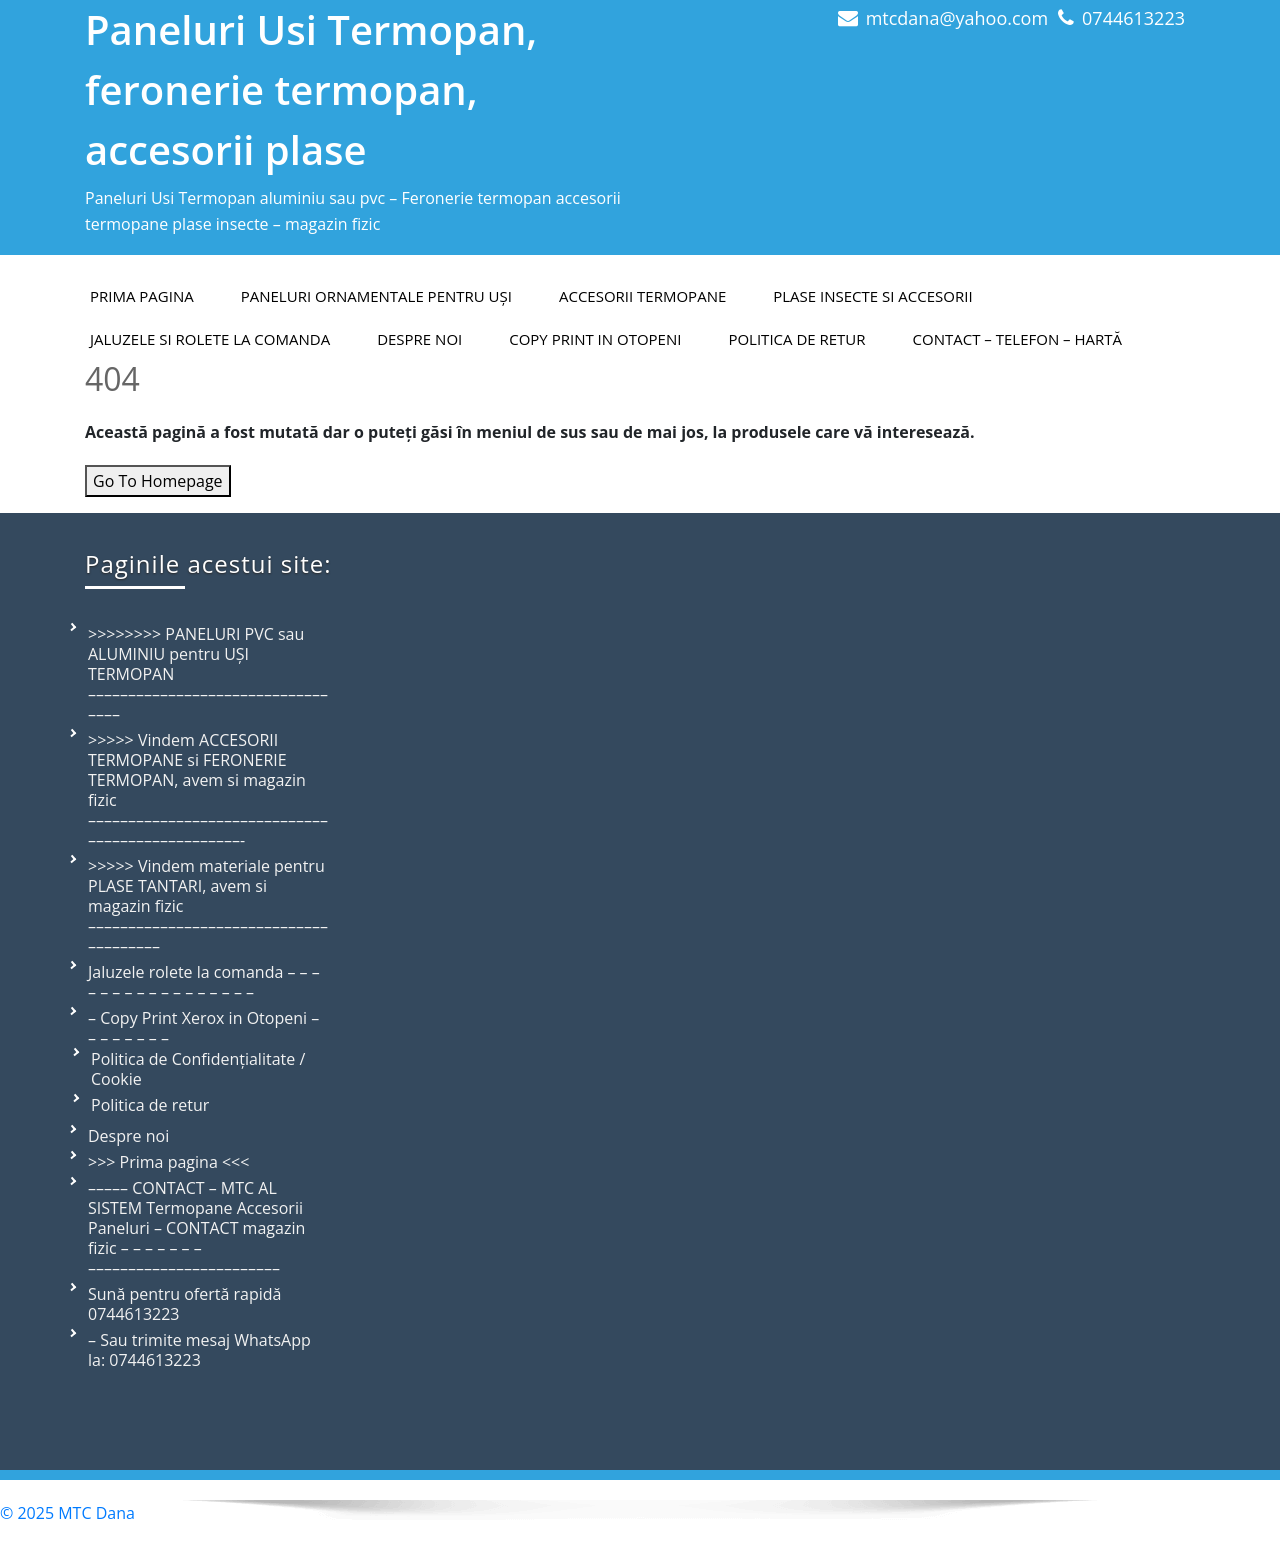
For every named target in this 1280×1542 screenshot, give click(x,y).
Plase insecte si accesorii (872, 296)
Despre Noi (419, 339)
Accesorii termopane (642, 296)
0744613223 (1133, 18)
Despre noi (128, 1136)
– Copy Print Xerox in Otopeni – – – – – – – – (203, 1028)
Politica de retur (796, 339)
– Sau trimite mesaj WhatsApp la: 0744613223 (199, 1350)
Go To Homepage (158, 481)
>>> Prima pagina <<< (168, 1162)
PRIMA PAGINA (142, 296)
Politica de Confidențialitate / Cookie (198, 1069)
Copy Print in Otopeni (595, 339)
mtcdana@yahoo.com (957, 18)
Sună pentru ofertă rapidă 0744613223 (184, 1304)
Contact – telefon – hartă (1017, 339)
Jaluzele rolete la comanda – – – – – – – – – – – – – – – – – (204, 982)
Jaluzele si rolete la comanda (210, 339)
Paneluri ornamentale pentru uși (376, 296)
